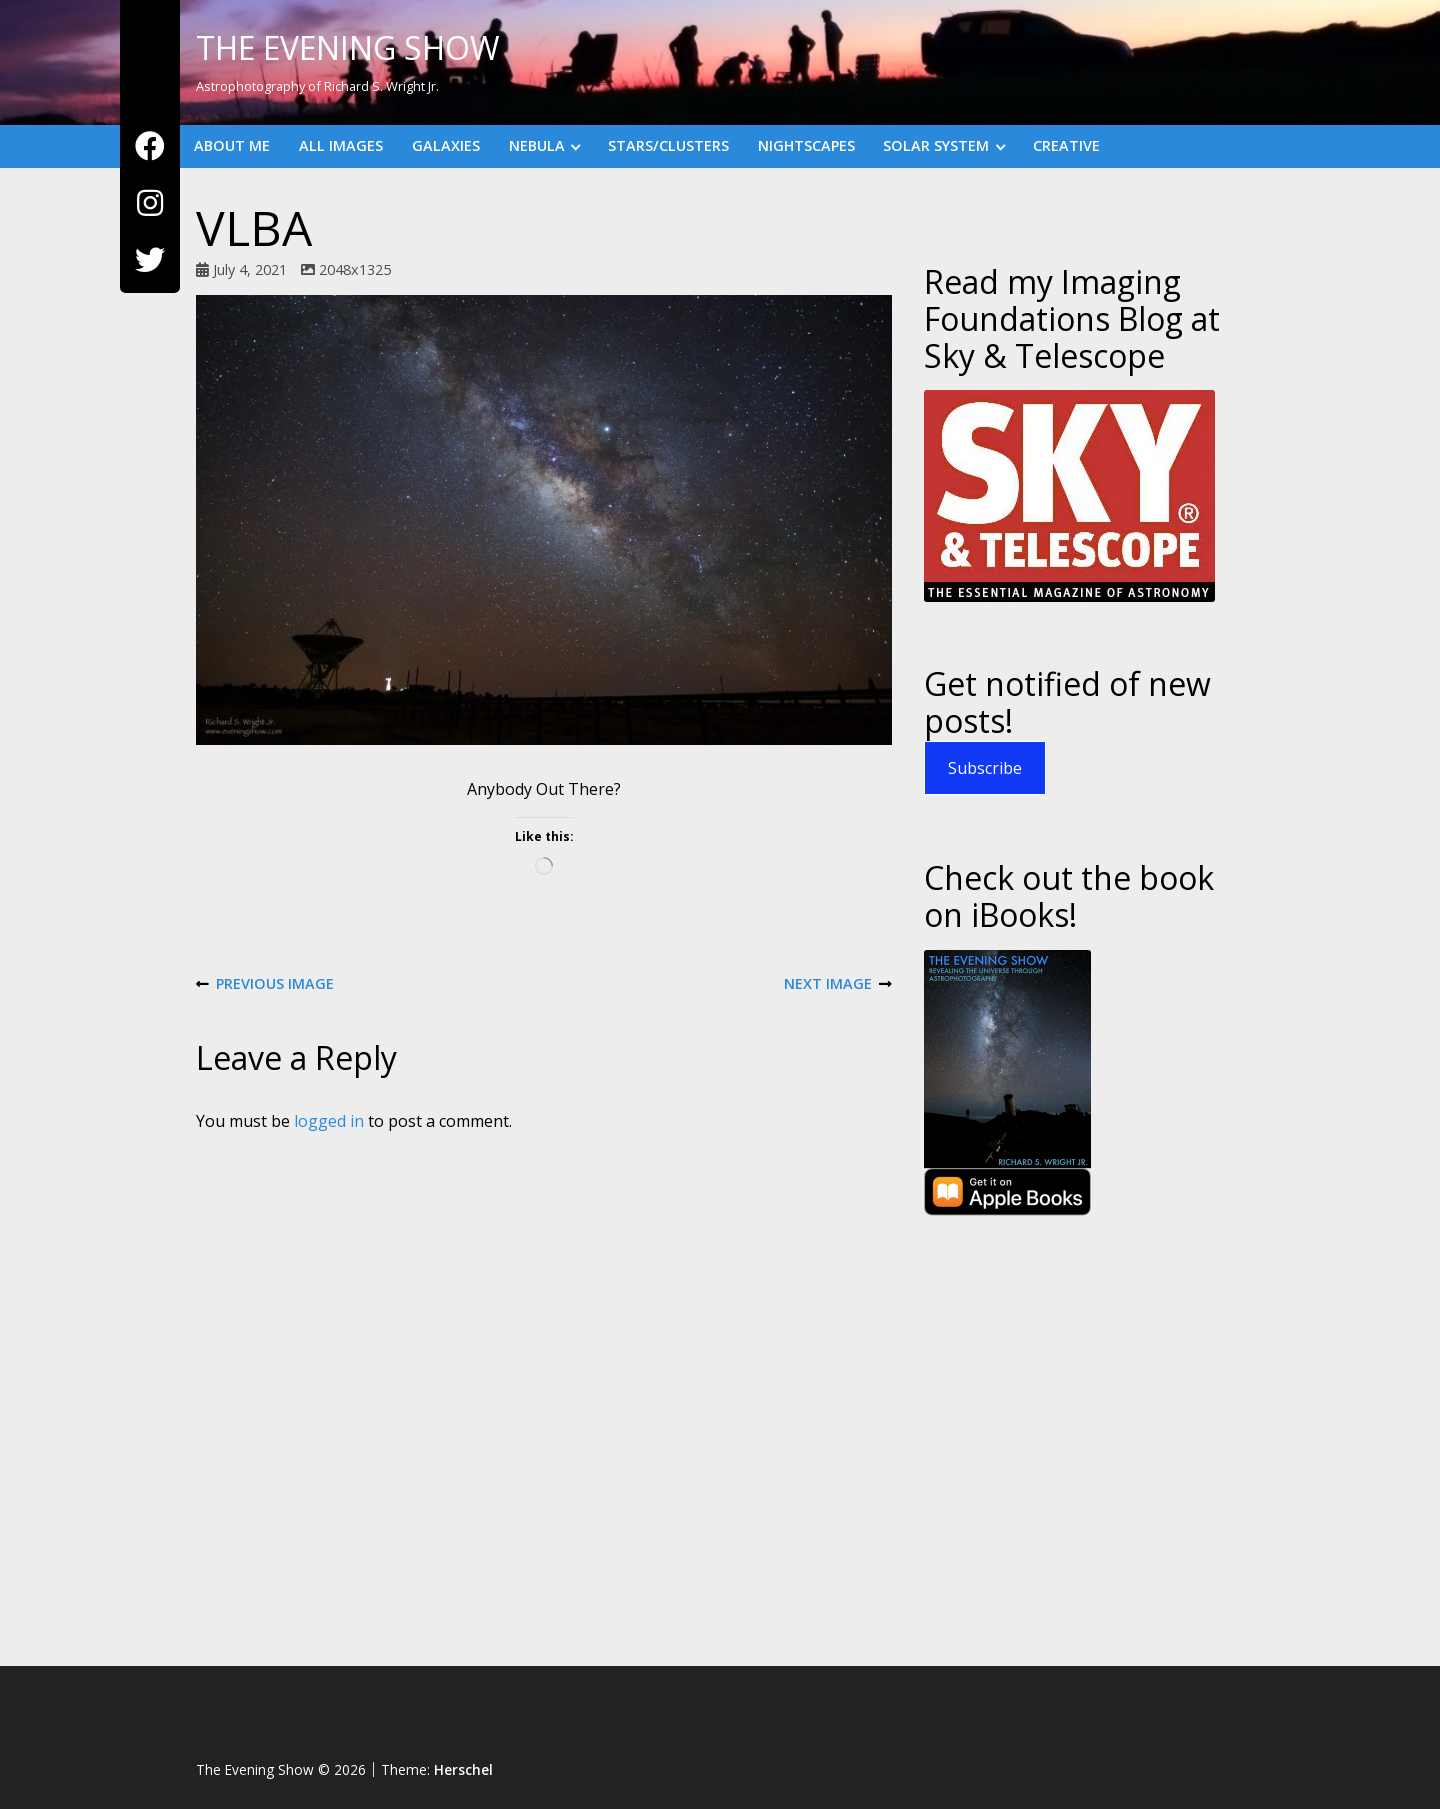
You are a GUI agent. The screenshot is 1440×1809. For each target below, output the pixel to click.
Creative (1066, 145)
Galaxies (446, 145)
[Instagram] (150, 203)
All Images (341, 145)
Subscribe (985, 768)
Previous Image (265, 984)
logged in (329, 1121)
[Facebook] (150, 146)
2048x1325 (355, 269)
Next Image (838, 984)
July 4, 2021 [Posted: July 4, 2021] (250, 269)
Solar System (936, 145)
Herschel (463, 1769)
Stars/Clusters (668, 145)
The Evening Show (348, 47)
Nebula (537, 145)
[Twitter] (150, 260)
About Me (232, 145)
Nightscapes (806, 145)
